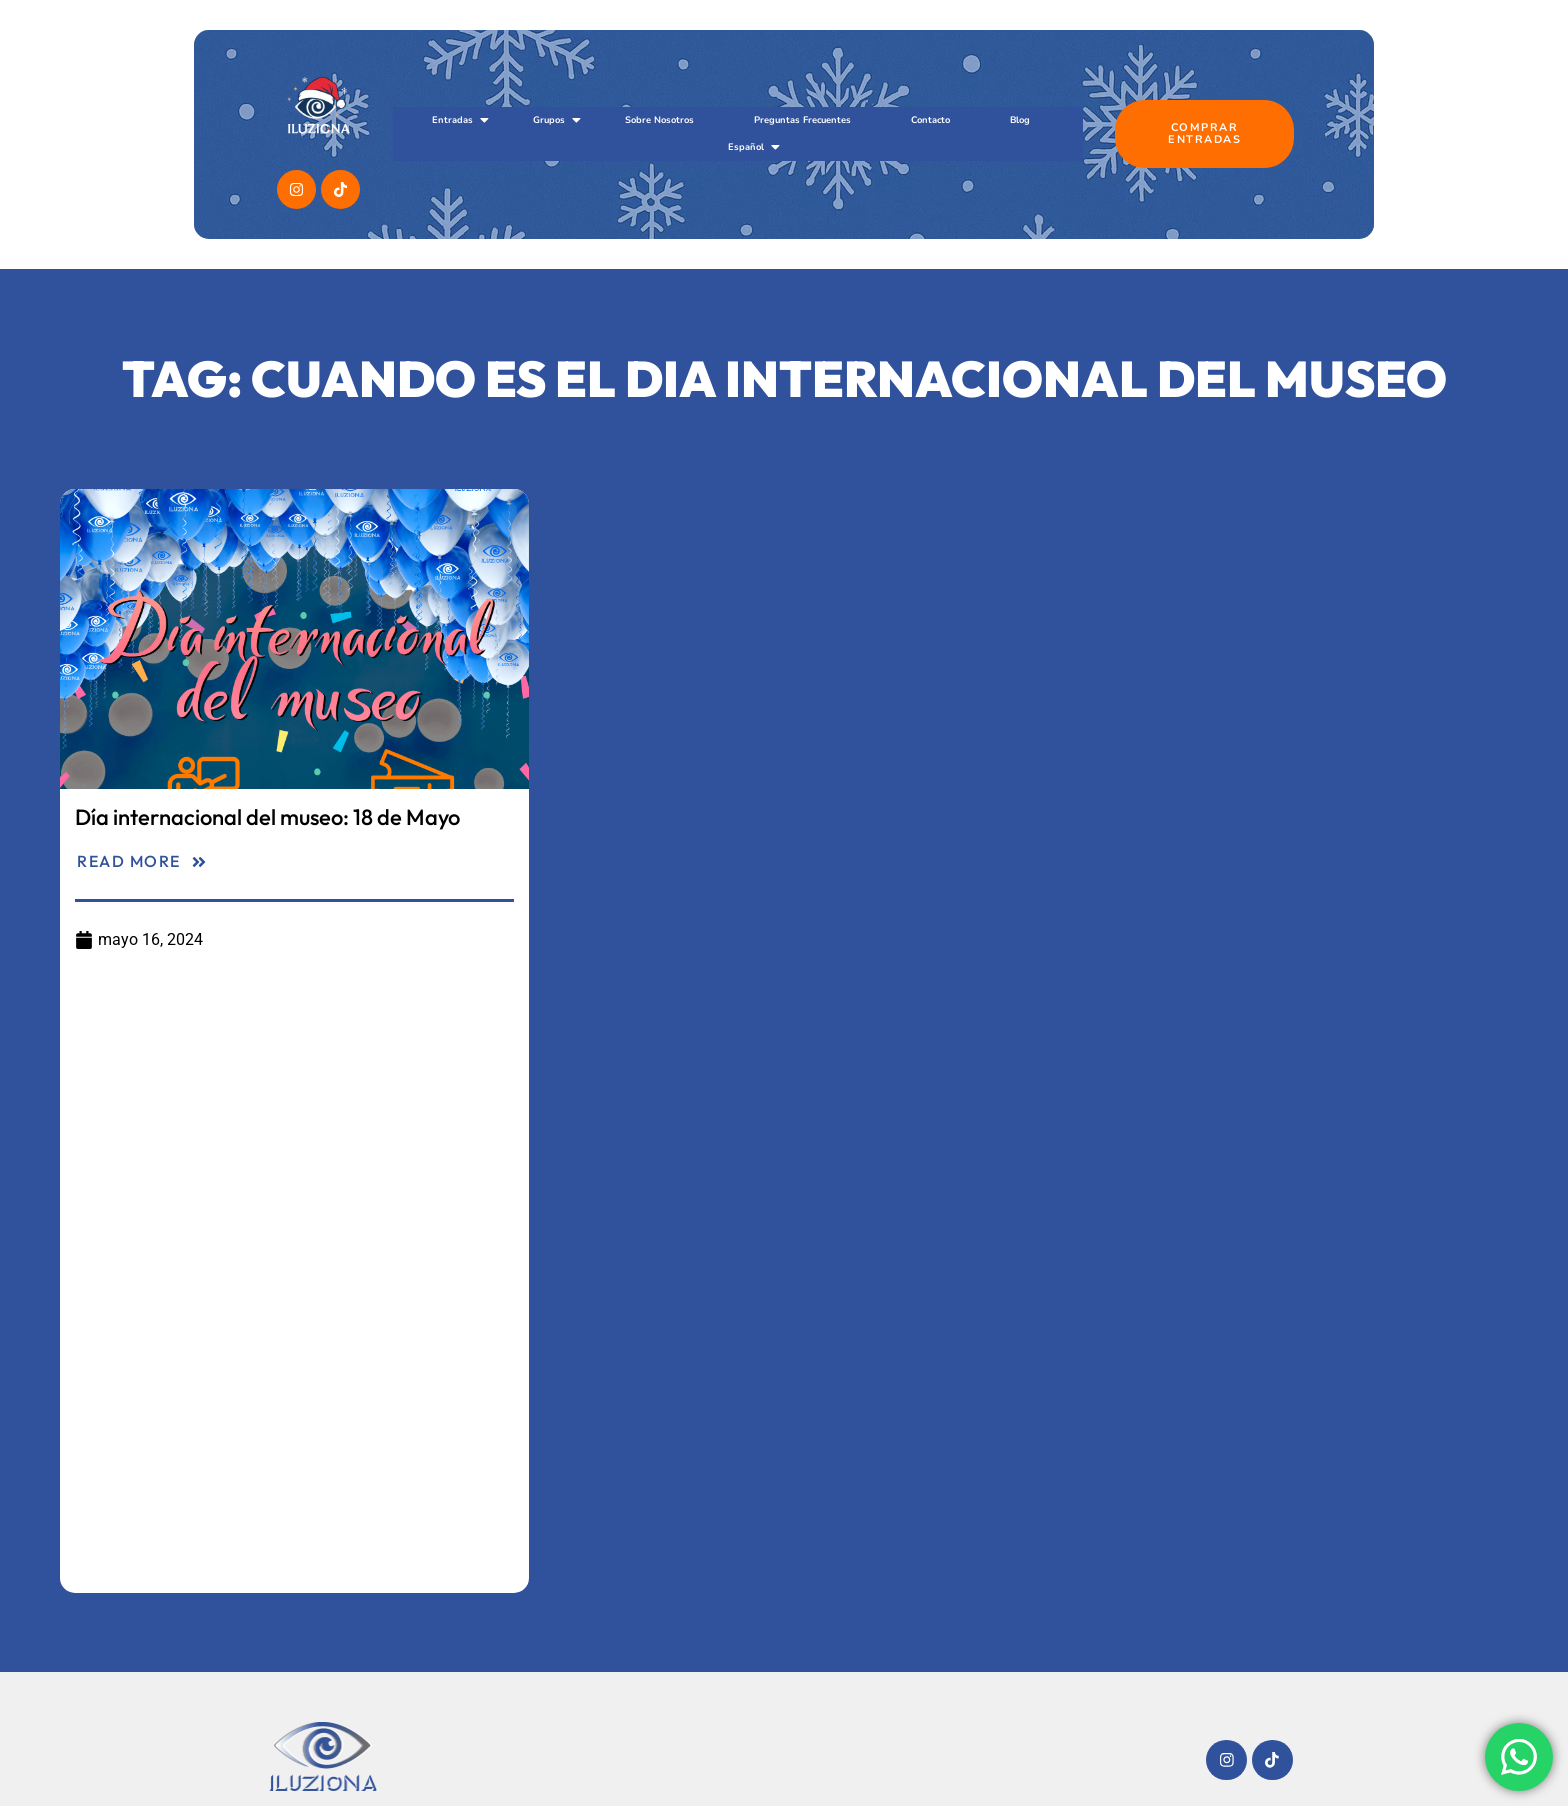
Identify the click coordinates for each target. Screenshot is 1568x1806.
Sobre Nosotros (659, 119)
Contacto (930, 119)
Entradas (460, 120)
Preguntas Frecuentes (802, 119)
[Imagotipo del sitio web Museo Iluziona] (323, 1756)
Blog (1020, 119)
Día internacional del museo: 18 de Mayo (267, 817)
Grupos (556, 120)
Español (753, 147)
